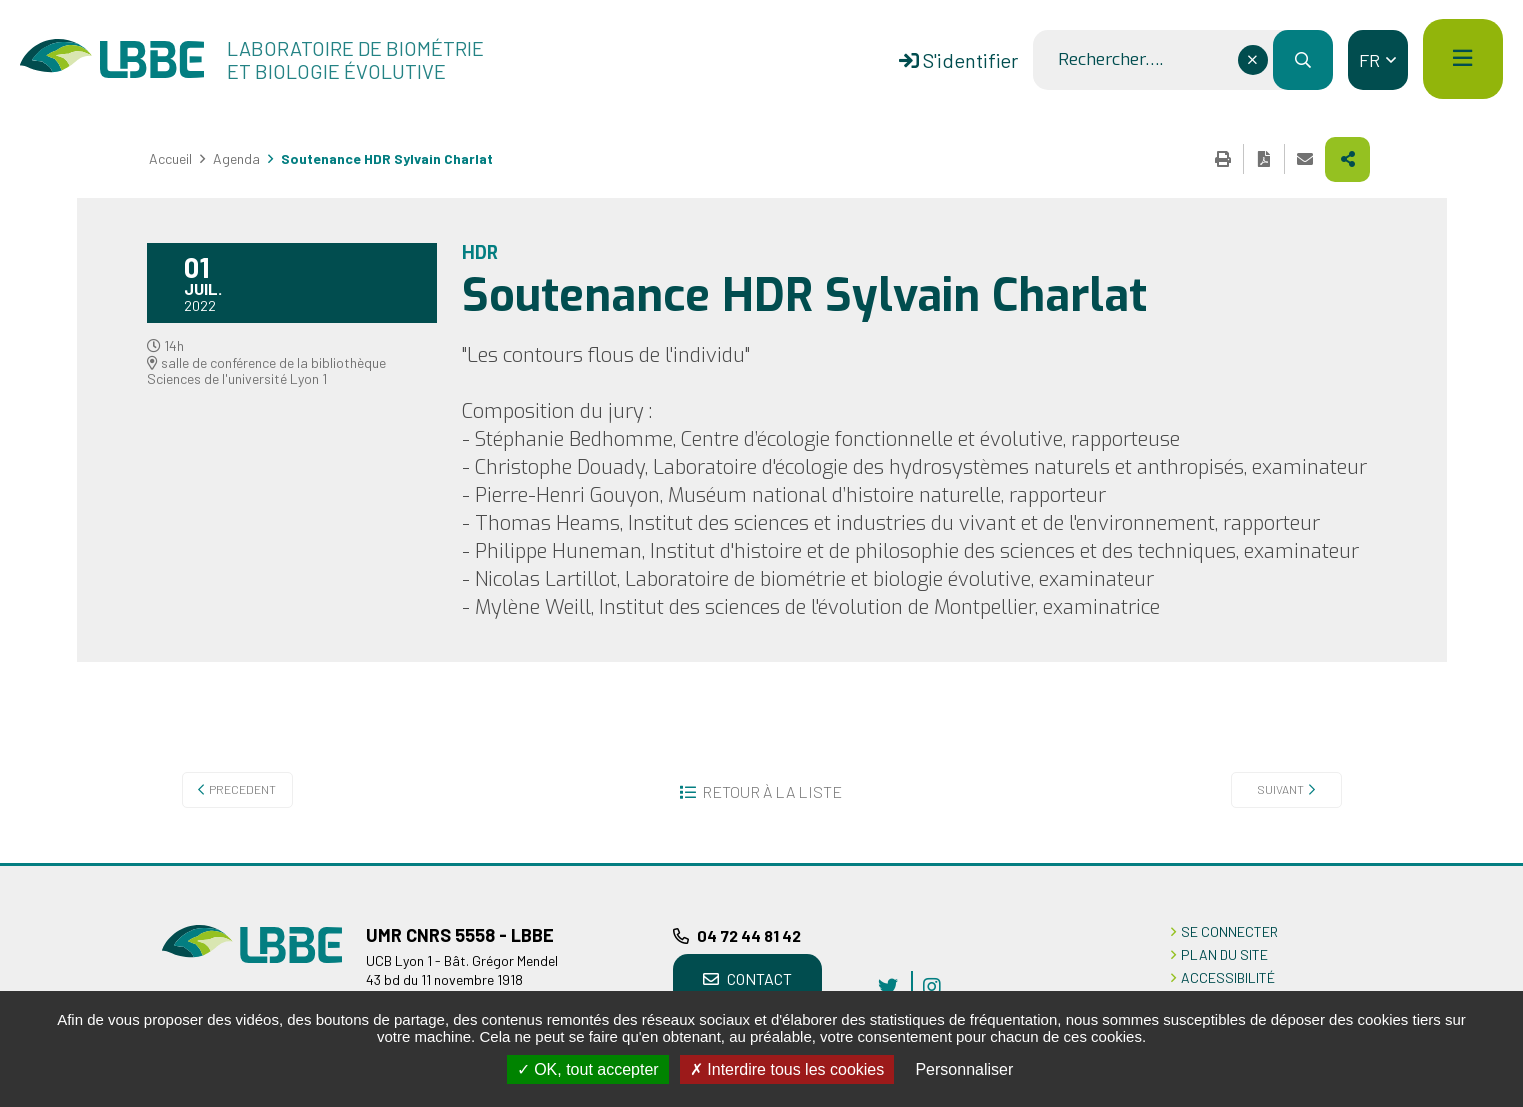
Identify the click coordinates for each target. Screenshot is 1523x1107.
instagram (932, 986)
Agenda (236, 158)
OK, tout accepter (588, 1069)
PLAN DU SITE (1224, 954)
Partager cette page (1347, 159)
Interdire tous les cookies (787, 1069)
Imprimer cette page (1223, 159)
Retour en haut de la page (1478, 863)
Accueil (170, 158)
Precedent (242, 789)
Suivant (1280, 789)
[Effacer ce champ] (1253, 60)
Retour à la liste (772, 791)
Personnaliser (964, 1069)
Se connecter (1229, 931)
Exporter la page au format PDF (1264, 159)
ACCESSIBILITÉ (1228, 977)
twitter (888, 986)
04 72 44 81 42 (749, 935)
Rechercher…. (1110, 60)
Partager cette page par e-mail (1305, 159)
